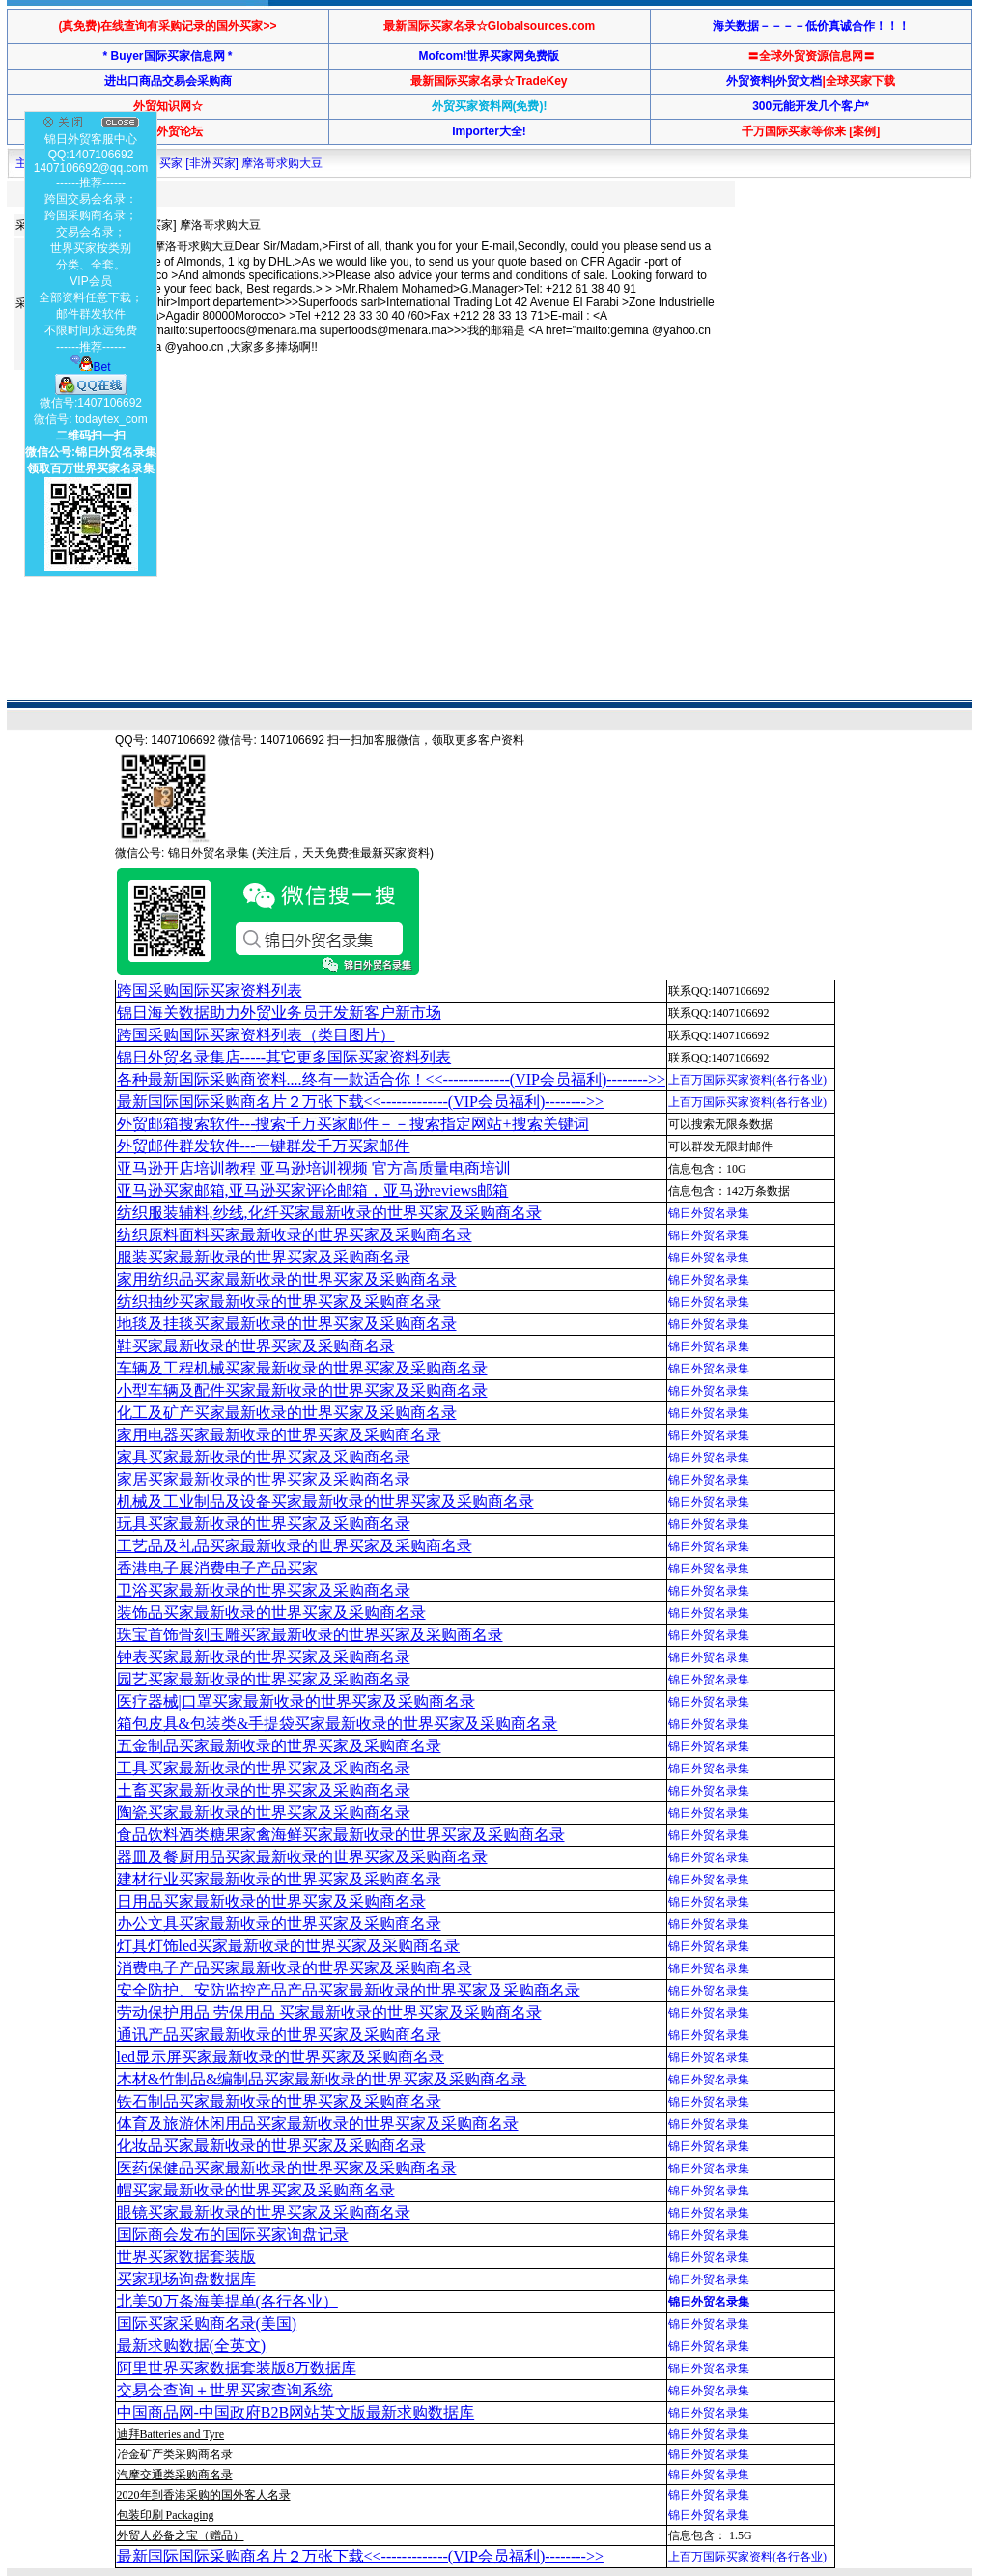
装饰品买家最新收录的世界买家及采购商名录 (271, 1612)
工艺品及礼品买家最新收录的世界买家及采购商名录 (294, 1546)
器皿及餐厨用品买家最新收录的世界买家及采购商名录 (302, 1857)
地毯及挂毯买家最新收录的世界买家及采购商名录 (287, 1324)
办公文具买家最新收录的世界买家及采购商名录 (279, 1923)
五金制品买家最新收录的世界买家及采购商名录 (279, 1746)
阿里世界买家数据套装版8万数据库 (236, 2368)
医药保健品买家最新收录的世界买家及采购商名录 (287, 2168)
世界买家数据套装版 (186, 2257)
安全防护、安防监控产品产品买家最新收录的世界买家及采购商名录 (348, 1990)
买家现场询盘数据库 (186, 2279)
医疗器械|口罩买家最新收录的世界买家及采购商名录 (296, 1701)
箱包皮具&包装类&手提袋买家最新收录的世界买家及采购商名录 (337, 1723)
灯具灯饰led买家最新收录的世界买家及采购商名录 (289, 1946)
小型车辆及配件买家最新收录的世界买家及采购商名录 (302, 1390)
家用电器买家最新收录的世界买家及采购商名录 (279, 1435)
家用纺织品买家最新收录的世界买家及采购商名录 (287, 1279)
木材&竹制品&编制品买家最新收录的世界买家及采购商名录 (322, 2079)
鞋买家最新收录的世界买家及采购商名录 (256, 1346)
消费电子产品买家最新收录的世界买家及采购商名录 (294, 1968)
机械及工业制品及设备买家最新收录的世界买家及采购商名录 (325, 1501)
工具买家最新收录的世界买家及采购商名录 (263, 1768)
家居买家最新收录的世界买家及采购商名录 (263, 1479)
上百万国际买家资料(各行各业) (747, 1080)
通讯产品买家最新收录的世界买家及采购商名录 (279, 2034)
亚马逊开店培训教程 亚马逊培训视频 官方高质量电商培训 (314, 1168)
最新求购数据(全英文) (192, 2345)
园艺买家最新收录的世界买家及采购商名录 (263, 1679)
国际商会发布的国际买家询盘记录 (233, 2234)
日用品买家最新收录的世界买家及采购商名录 (271, 1901)
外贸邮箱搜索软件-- (353, 1124)
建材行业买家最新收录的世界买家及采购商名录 (279, 1879)
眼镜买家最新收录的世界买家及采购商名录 (263, 2212)
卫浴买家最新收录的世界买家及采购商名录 (263, 1590)
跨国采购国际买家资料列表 (209, 990)
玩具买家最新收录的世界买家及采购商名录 (263, 1523)
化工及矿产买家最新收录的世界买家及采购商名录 (287, 1412)
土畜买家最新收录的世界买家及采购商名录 (263, 1790)
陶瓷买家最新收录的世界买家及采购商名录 (263, 1812)
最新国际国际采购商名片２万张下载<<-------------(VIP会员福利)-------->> (360, 1101)
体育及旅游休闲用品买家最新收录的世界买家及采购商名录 (318, 2123)
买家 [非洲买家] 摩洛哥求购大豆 (241, 163)
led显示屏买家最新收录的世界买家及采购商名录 (281, 2057)
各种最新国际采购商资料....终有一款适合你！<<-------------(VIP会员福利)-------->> (391, 1079)
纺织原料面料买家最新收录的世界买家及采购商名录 (294, 1235)
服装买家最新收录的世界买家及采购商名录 (263, 1257)
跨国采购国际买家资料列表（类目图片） (256, 1035)
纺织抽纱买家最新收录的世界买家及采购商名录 (279, 1301)
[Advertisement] (364, 438)
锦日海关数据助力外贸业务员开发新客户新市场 (279, 1013)
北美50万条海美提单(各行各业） (227, 2301)
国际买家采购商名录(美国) (207, 2323)
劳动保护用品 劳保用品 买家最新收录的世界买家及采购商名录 (329, 2012)
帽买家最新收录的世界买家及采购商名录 (256, 2190)
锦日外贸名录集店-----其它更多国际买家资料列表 (284, 1057)
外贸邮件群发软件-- (263, 1146)
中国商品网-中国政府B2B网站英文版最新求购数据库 (296, 2412)
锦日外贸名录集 (708, 1213)
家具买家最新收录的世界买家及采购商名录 (263, 1457)
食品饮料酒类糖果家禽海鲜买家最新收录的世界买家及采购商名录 (341, 1834)
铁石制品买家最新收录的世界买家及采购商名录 (279, 2101)
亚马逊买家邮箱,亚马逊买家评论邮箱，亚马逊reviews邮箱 (313, 1190)
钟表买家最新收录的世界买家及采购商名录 (263, 1657)
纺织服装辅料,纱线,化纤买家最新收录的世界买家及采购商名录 (329, 1212)
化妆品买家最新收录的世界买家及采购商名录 (271, 2145)
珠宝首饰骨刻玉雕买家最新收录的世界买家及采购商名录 (310, 1635)
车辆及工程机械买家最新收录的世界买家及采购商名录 (302, 1368)
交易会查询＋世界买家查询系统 (225, 2390)
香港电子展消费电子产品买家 (217, 1568)
